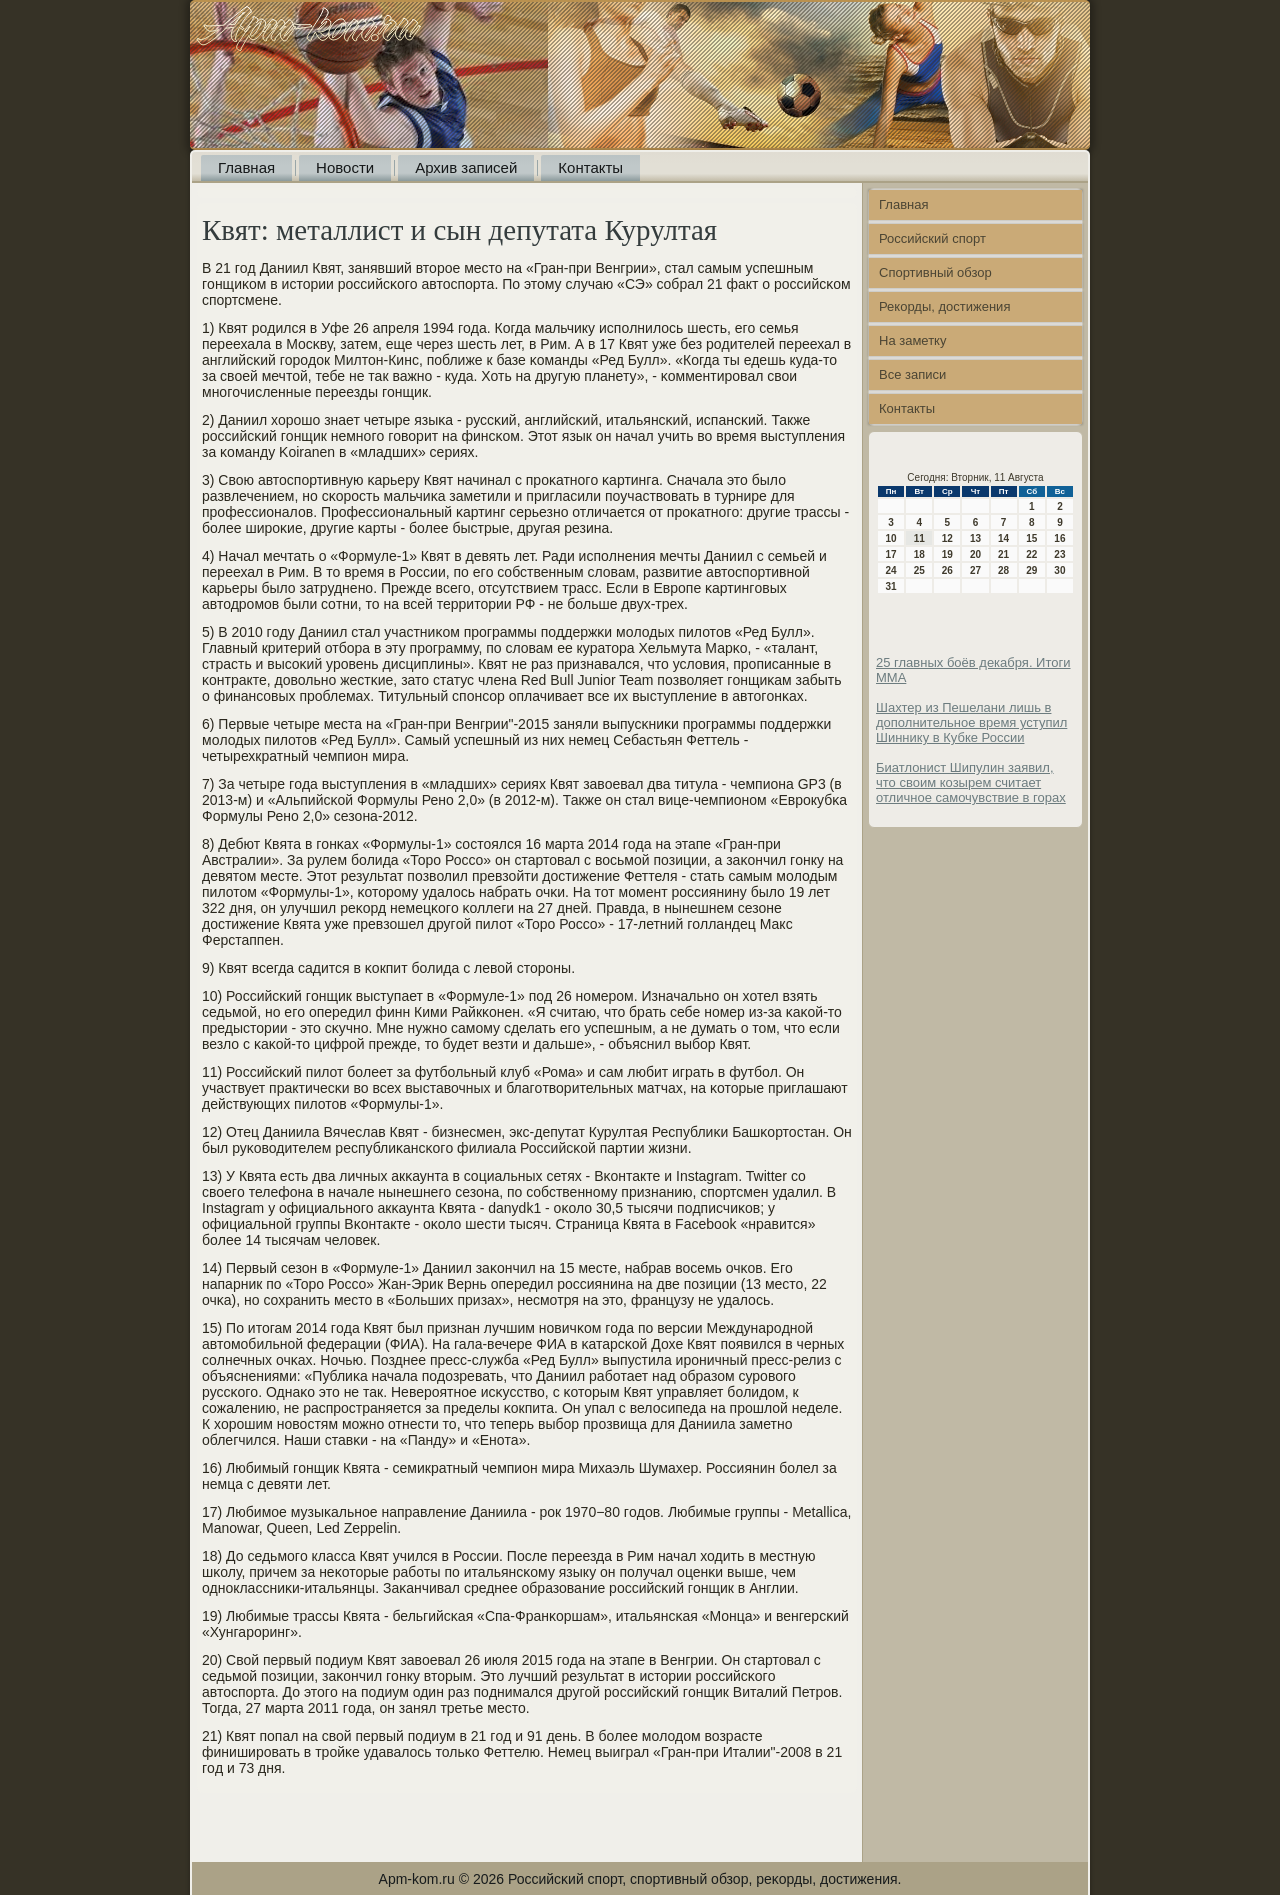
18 (919, 554)
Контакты (590, 167)
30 (1059, 570)
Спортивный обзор (935, 272)
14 (1003, 538)
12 (947, 538)
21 (1003, 554)
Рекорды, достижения (944, 306)
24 (891, 570)
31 (891, 586)
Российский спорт (932, 238)
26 (947, 570)
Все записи (912, 374)
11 (919, 538)
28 (1003, 570)
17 (891, 554)
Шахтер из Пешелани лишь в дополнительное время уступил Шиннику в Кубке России (971, 722)
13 (975, 538)
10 (891, 538)
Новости (345, 167)
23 (1059, 554)
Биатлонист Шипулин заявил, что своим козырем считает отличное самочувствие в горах (971, 782)
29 (1031, 570)
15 (1031, 538)
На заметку (912, 340)
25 (919, 570)
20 (975, 554)
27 (975, 570)
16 (1059, 538)
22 (1031, 554)
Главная (246, 167)
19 (947, 554)
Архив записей (466, 167)
